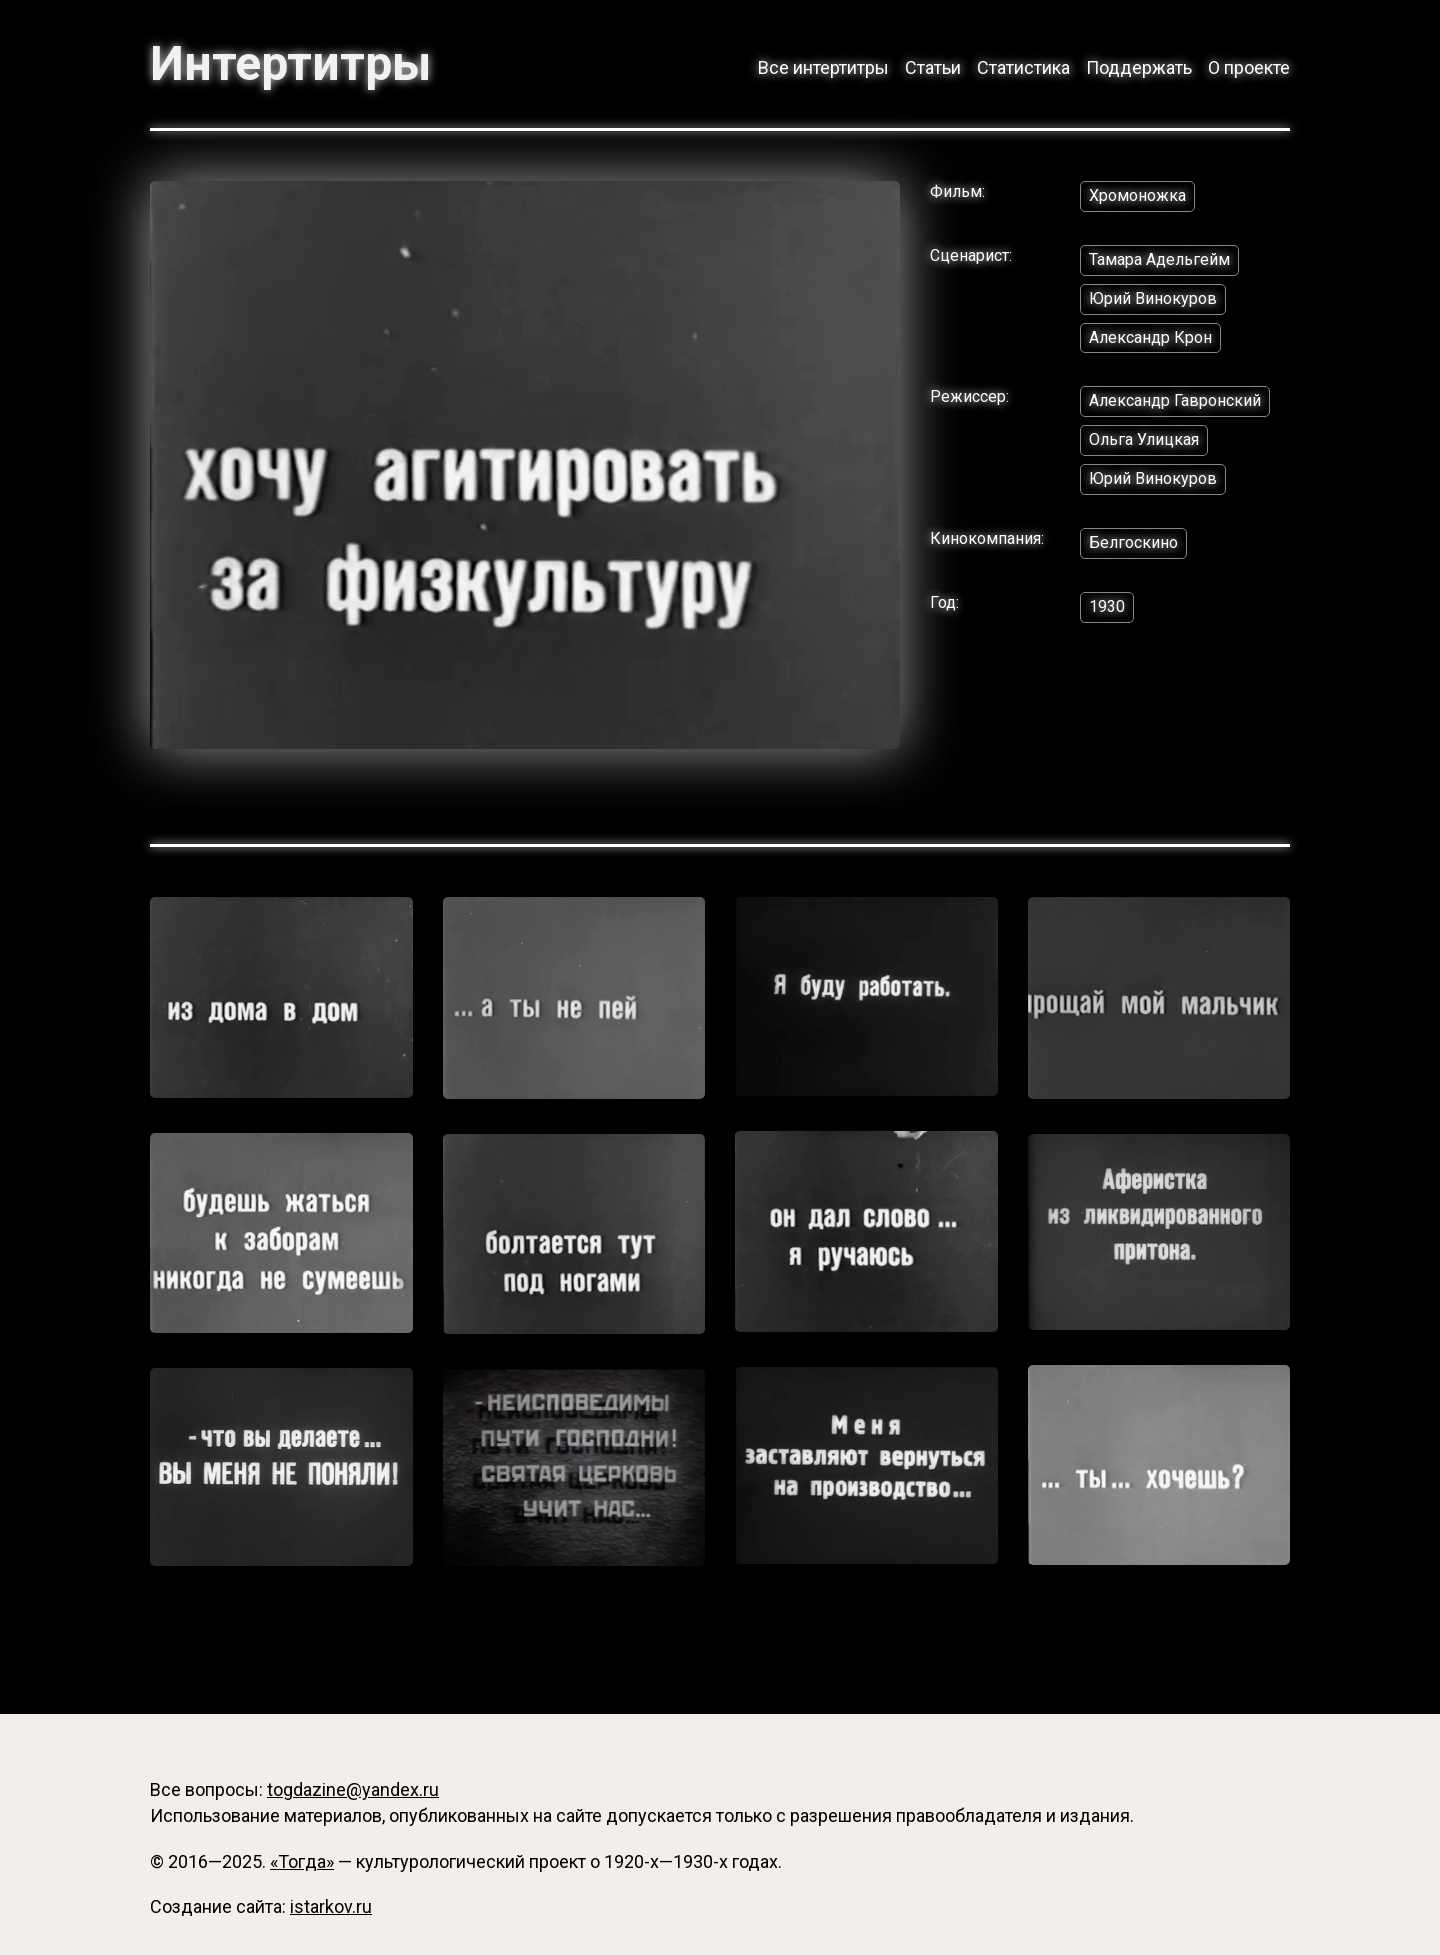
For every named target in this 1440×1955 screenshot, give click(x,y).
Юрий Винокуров (1153, 298)
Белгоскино (1133, 542)
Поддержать (1139, 67)
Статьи (933, 67)
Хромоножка (1137, 195)
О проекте (1249, 67)
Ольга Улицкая (1144, 439)
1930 (1107, 606)
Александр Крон (1150, 337)
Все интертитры (823, 67)
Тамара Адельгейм (1159, 259)
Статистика (1023, 67)
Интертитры (290, 64)
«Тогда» (302, 1861)
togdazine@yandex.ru (353, 1789)
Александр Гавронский (1175, 400)
